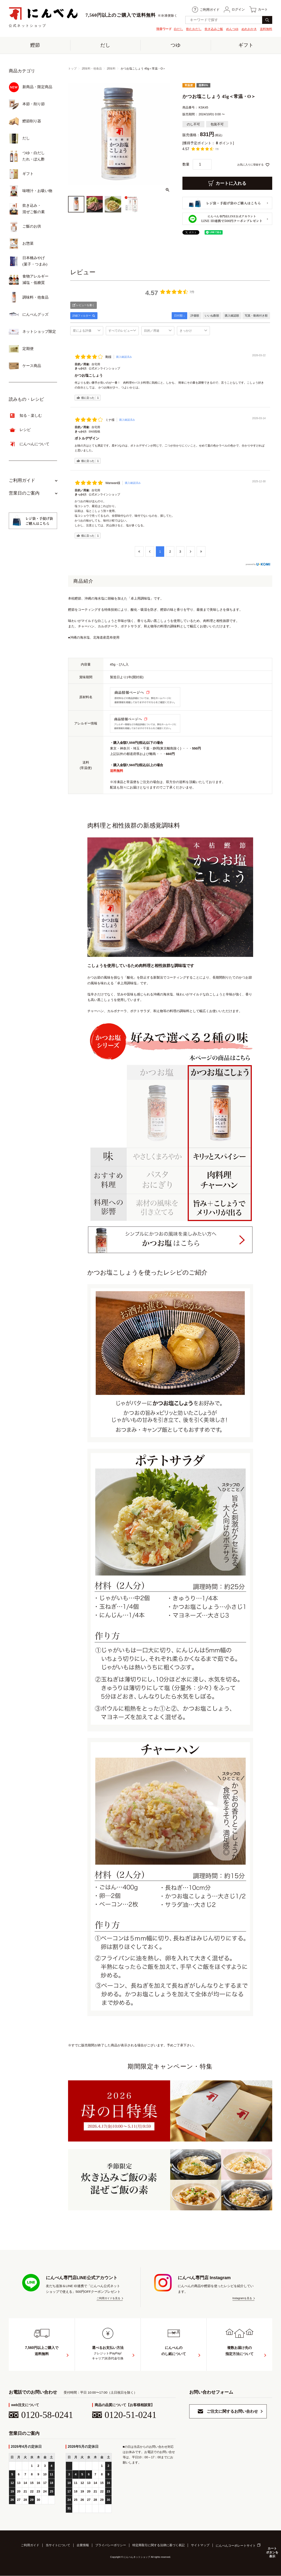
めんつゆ (232, 29)
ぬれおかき (249, 29)
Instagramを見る (242, 2298)
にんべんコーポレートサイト (236, 2546)
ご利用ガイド (206, 9)
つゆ (176, 45)
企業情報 (83, 2545)
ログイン (234, 9)
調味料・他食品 (92, 68)
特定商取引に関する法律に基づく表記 (158, 2545)
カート (258, 9)
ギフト (246, 45)
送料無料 (266, 29)
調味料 (111, 68)
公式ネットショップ (43, 17)
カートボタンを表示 (272, 2552)
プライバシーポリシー (110, 2545)
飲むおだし (194, 29)
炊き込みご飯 (214, 29)
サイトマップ (200, 2545)
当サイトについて (58, 2545)
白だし (178, 29)
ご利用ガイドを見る (108, 2298)
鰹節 (35, 45)
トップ (72, 68)
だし (105, 45)
